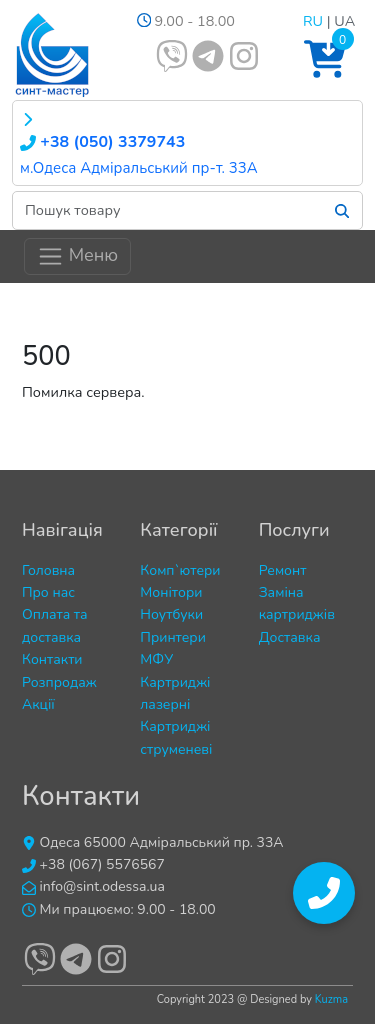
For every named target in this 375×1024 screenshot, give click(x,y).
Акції (38, 704)
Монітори (171, 592)
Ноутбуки (171, 614)
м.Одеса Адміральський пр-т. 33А (139, 168)
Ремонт (283, 570)
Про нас (48, 592)
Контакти (52, 659)
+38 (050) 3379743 (102, 142)
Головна (48, 570)
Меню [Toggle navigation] (77, 256)
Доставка (290, 637)
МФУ (156, 659)
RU (313, 21)
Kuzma (331, 999)
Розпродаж (59, 682)
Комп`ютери (180, 570)
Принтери (173, 637)
